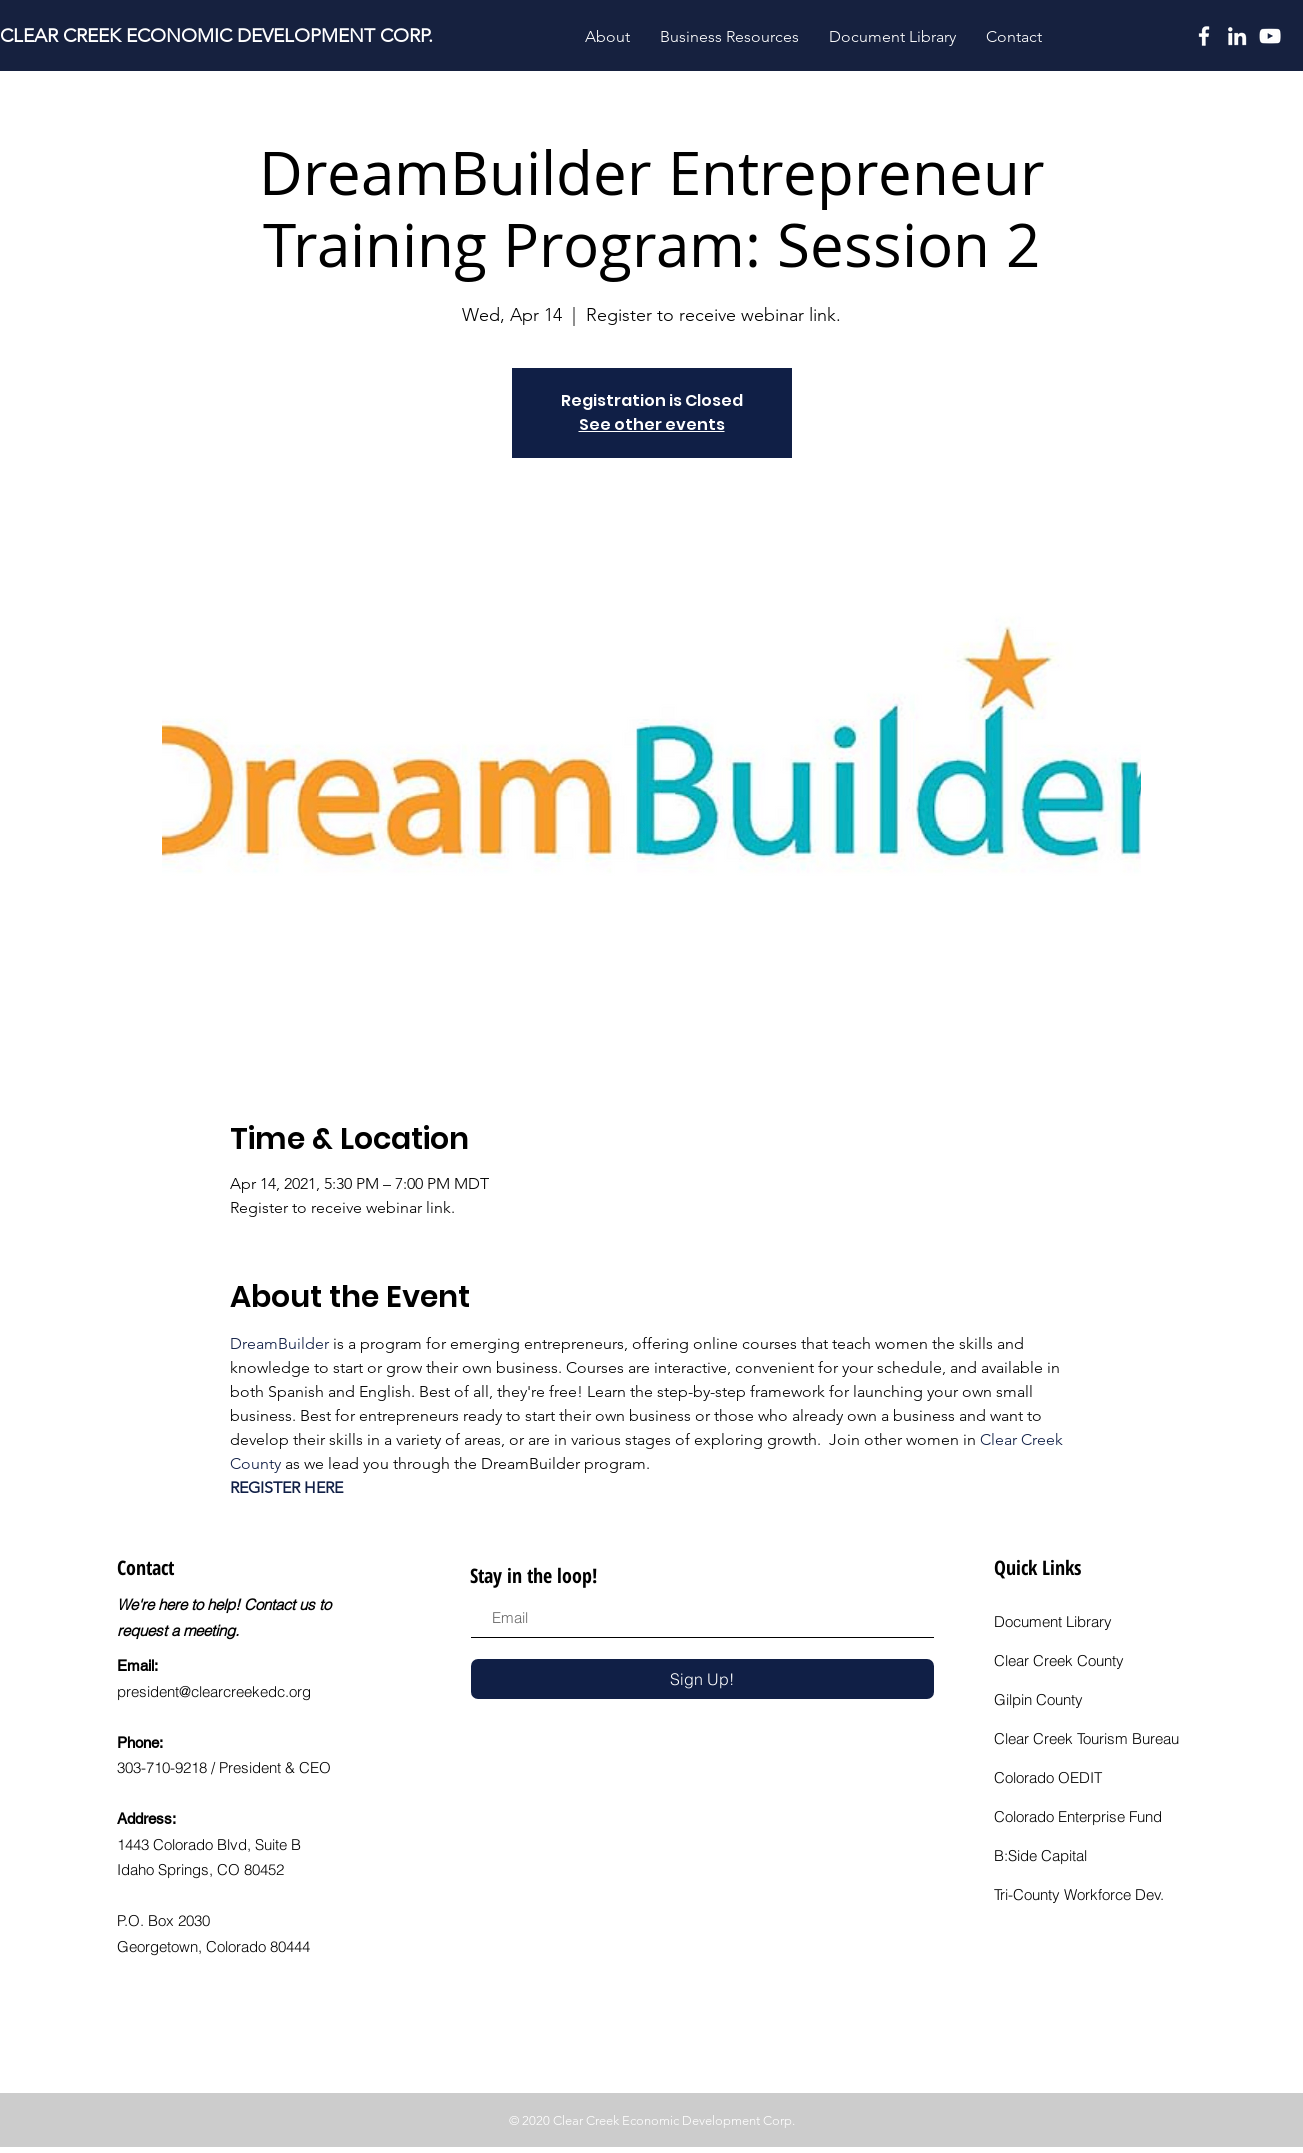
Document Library (1053, 1621)
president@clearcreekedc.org (214, 1691)
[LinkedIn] (1237, 36)
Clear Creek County (1059, 1660)
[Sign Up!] (702, 1679)
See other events (652, 424)
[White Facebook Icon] (1204, 36)
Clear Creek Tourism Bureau (1086, 1738)
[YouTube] (1270, 36)
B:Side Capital (1040, 1855)
